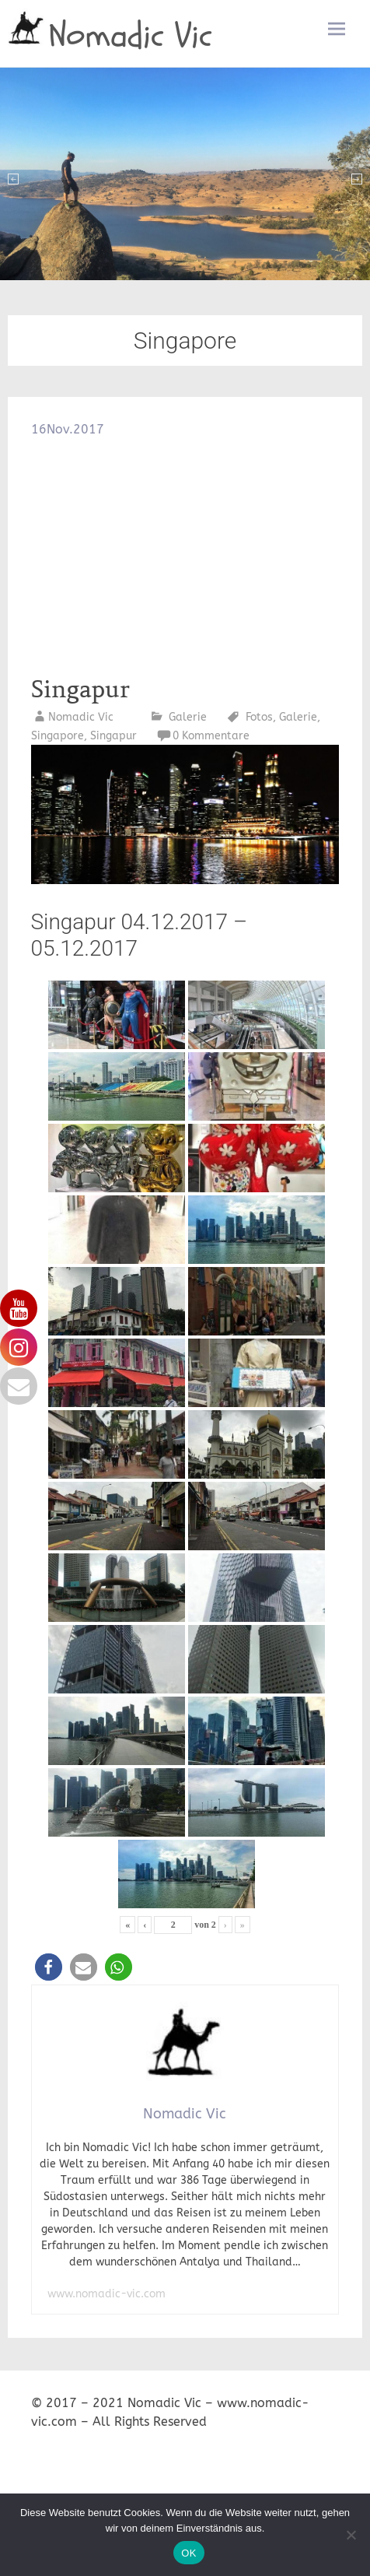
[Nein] (350, 2535)
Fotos (259, 717)
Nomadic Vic (130, 36)
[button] (48, 1967)
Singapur (80, 690)
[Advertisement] (185, 556)
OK (188, 2553)
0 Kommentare (211, 735)
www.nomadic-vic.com (106, 2294)
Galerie (188, 717)
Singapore (57, 735)
